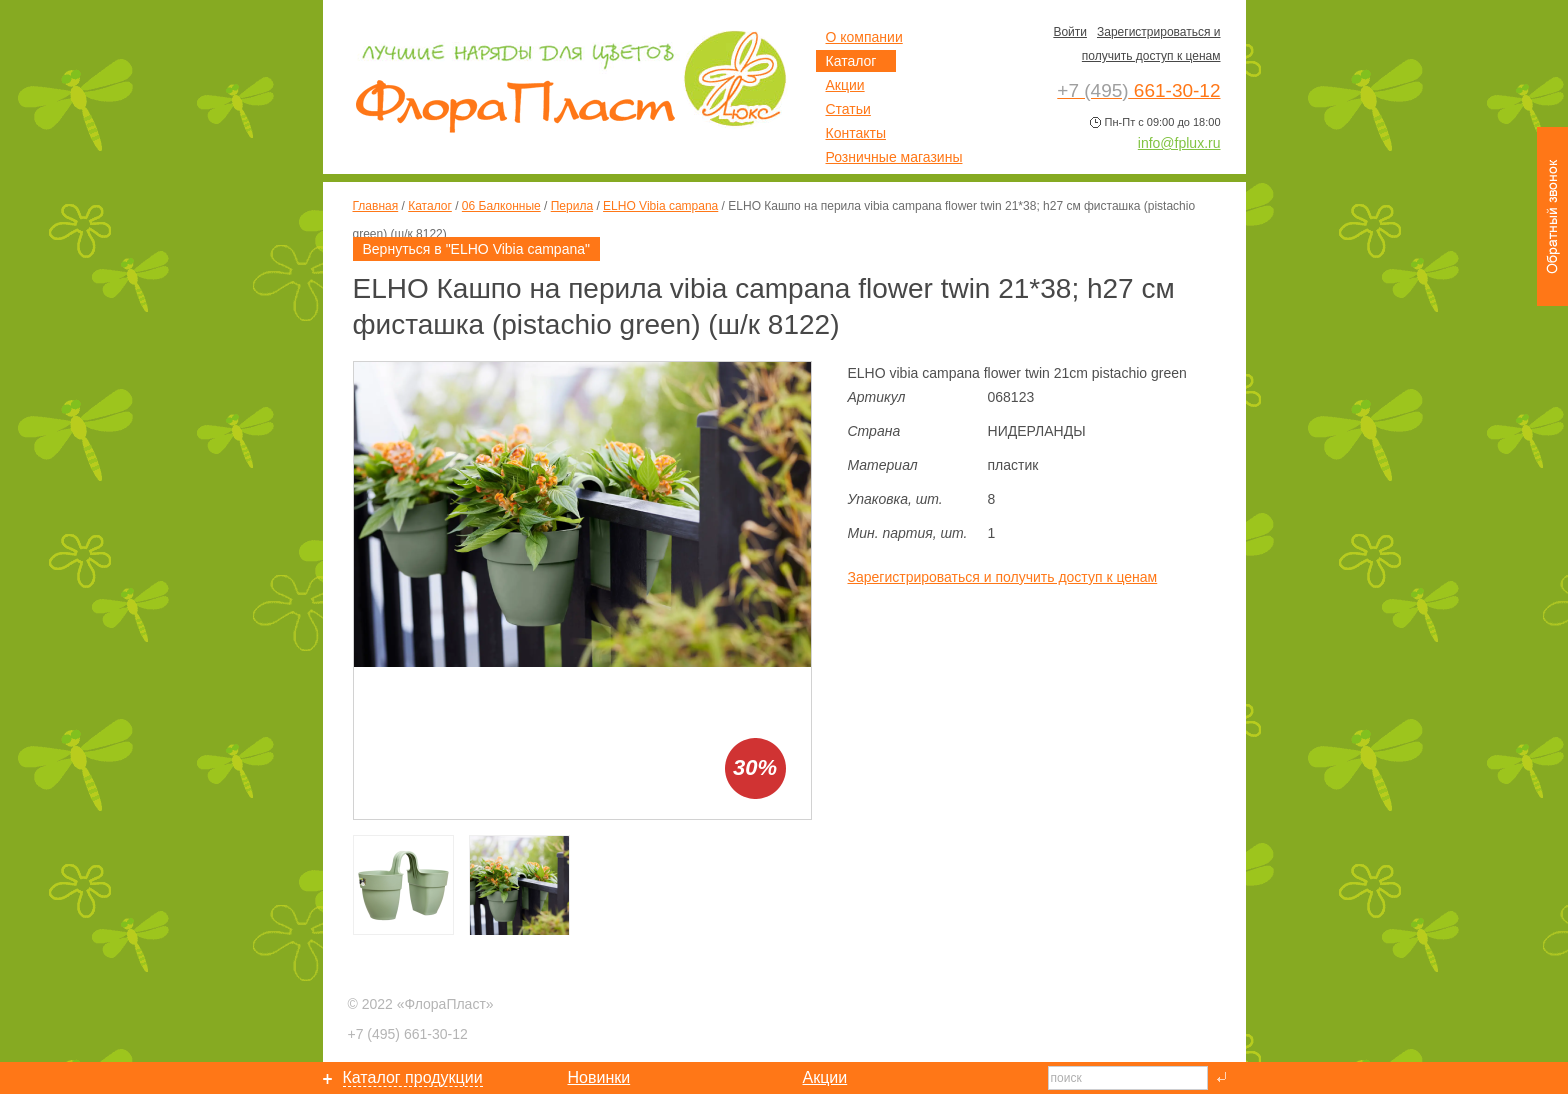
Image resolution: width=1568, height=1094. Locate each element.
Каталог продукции (413, 1077)
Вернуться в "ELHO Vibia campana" (476, 249)
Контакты (856, 133)
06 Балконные (501, 206)
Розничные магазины (894, 157)
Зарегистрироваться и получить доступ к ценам (1003, 577)
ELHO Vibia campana (660, 206)
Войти (1070, 32)
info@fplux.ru (1179, 143)
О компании (864, 37)
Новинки (599, 1077)
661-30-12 (408, 1034)
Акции (845, 85)
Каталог (430, 206)
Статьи (848, 109)
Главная (376, 206)
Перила (572, 206)
